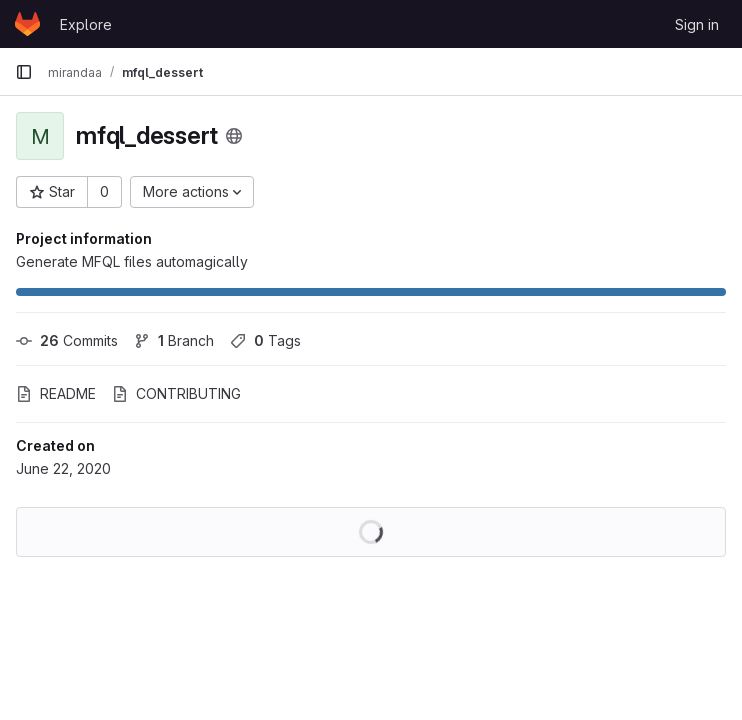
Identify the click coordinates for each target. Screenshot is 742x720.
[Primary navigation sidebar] (24, 72)
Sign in (697, 24)
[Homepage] (27, 24)
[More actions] (192, 192)
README (56, 393)
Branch (174, 340)
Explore (86, 24)
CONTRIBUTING (176, 393)
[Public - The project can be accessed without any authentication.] (234, 136)
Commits (67, 340)
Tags (265, 340)
